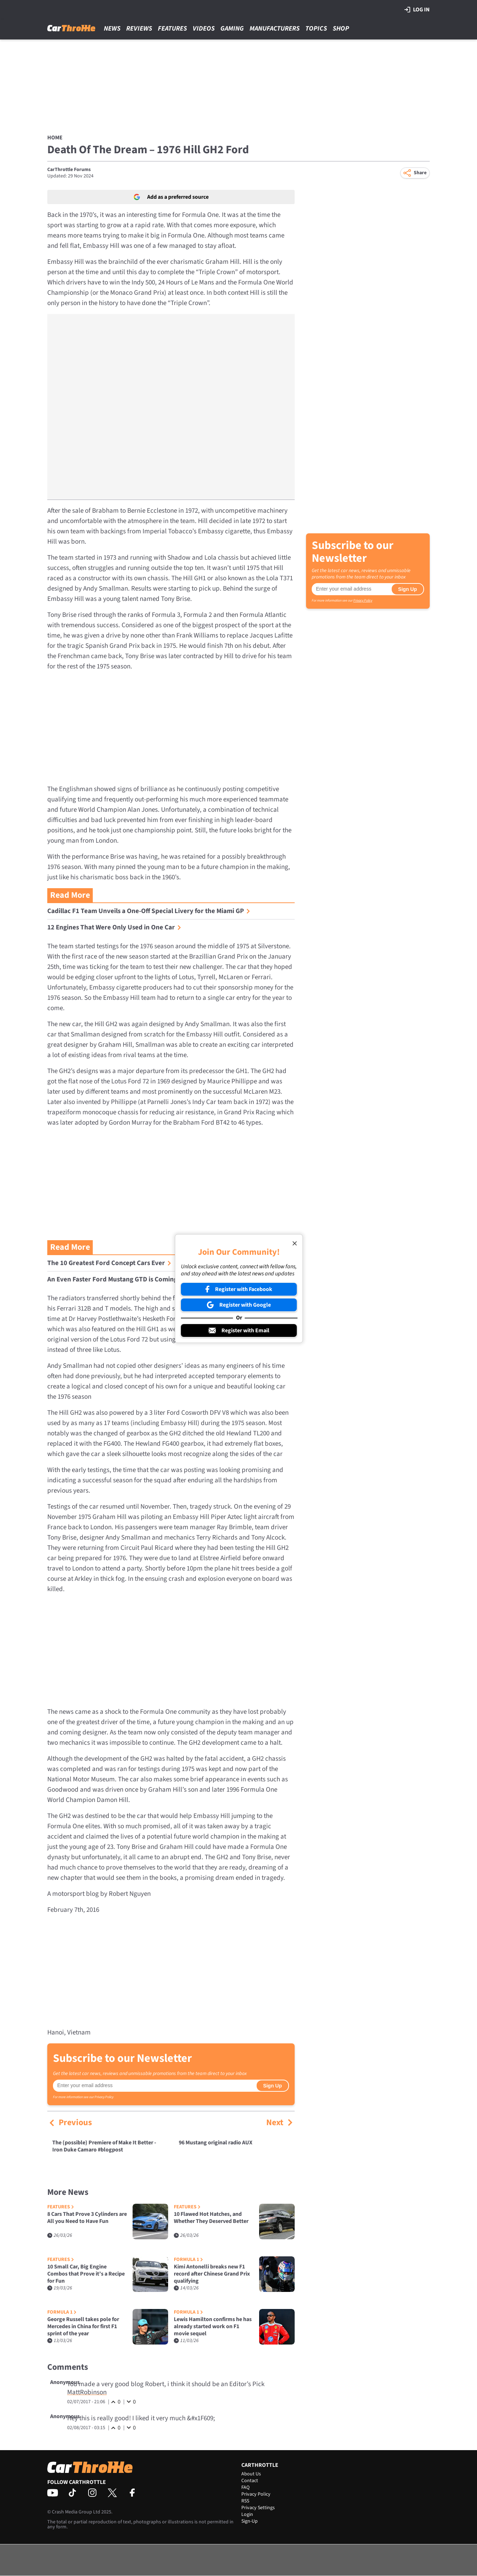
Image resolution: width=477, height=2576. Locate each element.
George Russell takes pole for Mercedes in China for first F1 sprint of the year (83, 2326)
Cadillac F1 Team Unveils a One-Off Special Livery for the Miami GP (148, 911)
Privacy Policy (104, 2097)
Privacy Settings (258, 2507)
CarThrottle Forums (69, 169)
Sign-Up (249, 2521)
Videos (204, 28)
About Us (251, 2473)
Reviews (139, 28)
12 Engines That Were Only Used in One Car (114, 927)
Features (172, 28)
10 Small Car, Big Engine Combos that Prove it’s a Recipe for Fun (86, 2273)
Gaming (232, 28)
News (112, 28)
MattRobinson (87, 2392)
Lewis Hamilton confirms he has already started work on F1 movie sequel (213, 2326)
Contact (249, 2480)
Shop (341, 28)
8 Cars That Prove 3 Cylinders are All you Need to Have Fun (87, 2217)
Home (55, 137)
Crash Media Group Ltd (76, 2512)
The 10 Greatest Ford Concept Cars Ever (109, 1263)
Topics (316, 28)
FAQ (245, 2487)
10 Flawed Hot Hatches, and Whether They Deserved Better (211, 2217)
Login (247, 2514)
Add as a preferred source (171, 197)
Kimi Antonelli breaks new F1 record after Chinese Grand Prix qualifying (212, 2273)
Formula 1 (188, 2259)
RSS (245, 2500)
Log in (417, 10)
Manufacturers (275, 28)
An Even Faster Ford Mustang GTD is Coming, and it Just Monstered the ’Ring (163, 1279)
